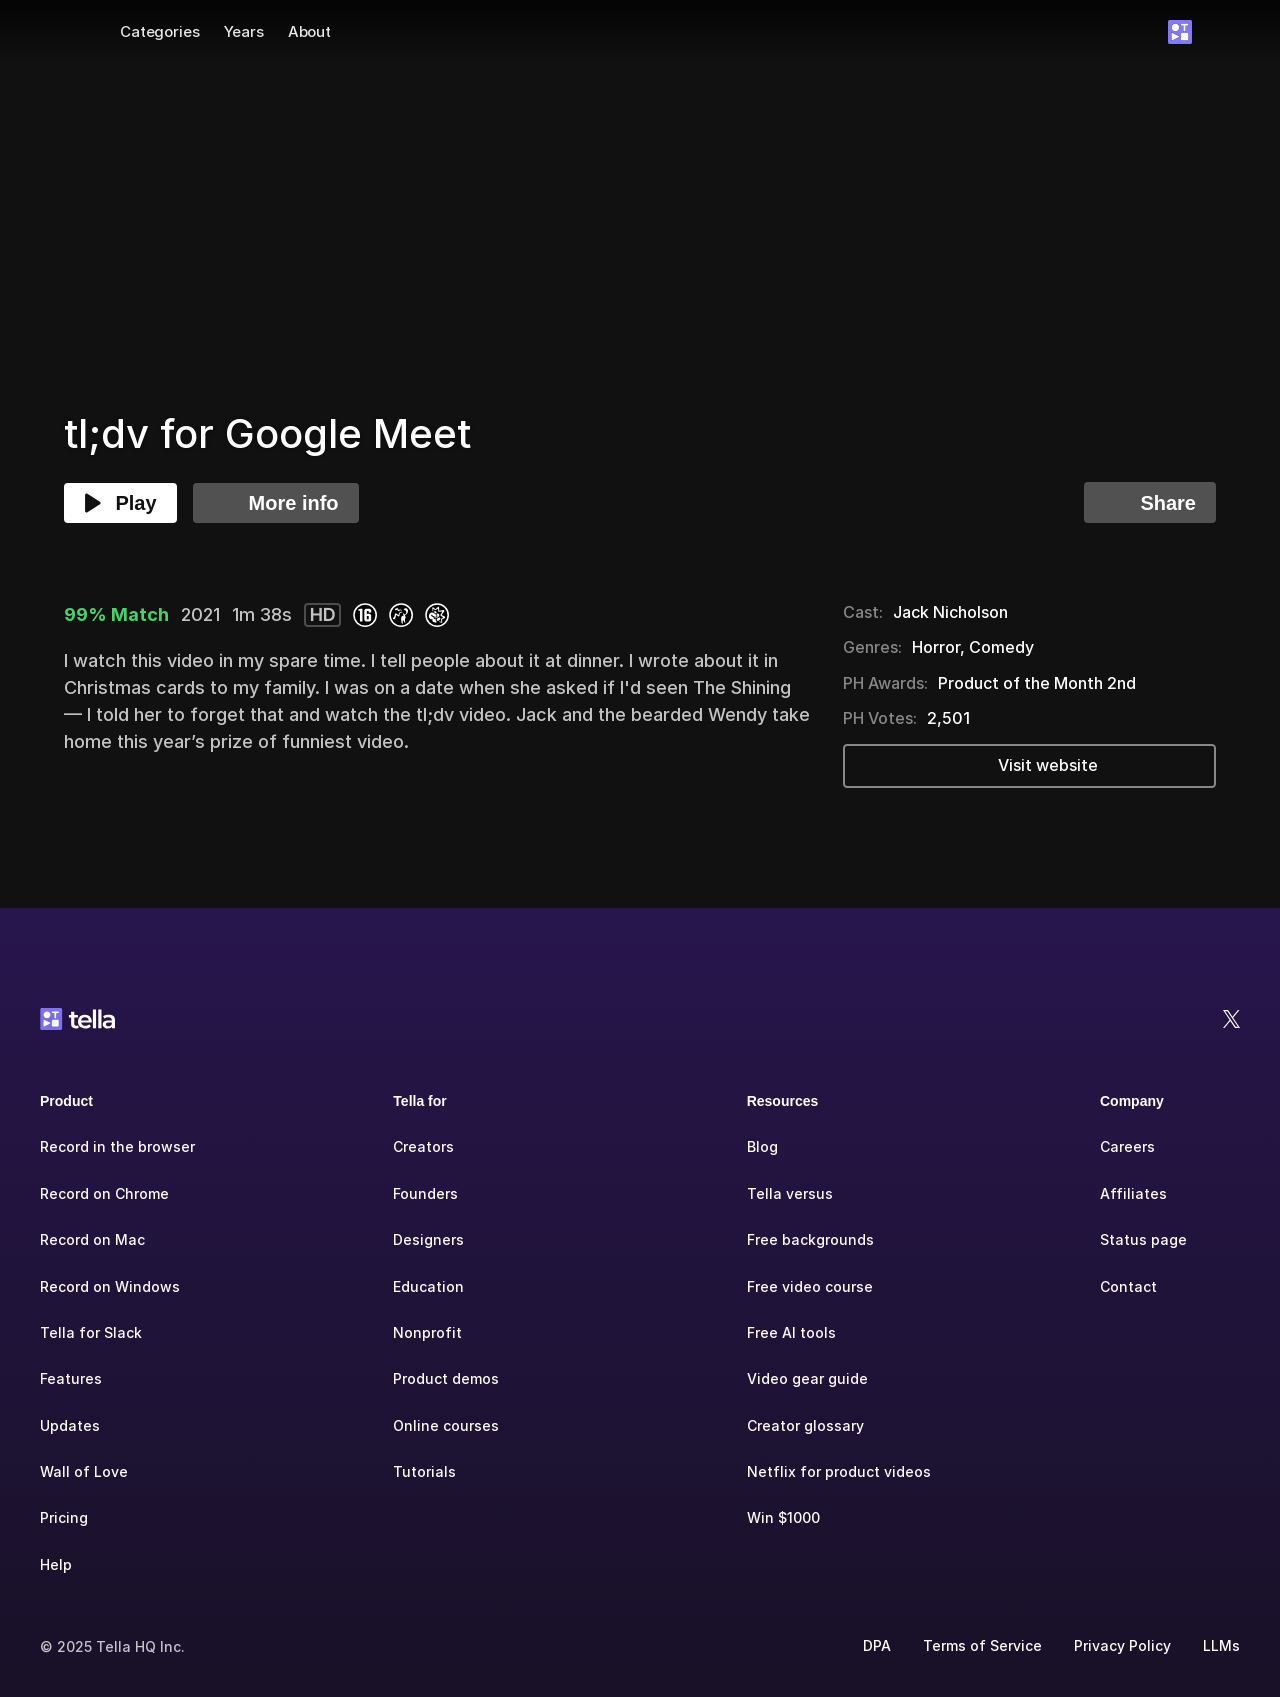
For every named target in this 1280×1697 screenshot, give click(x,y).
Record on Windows (110, 1286)
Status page (1143, 1239)
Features (71, 1378)
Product (66, 1101)
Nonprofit (427, 1332)
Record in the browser (117, 1146)
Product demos (446, 1378)
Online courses (446, 1425)
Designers (428, 1239)
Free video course (810, 1286)
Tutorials (424, 1471)
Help (56, 1564)
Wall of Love (84, 1471)
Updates (70, 1425)
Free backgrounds (810, 1239)
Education (428, 1286)
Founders (425, 1193)
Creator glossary (805, 1425)
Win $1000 (783, 1517)
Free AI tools (791, 1332)
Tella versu (786, 1193)
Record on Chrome (104, 1193)
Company (1132, 1101)
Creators (423, 1146)
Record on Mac (92, 1239)
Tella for (419, 1101)
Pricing (64, 1517)
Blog (762, 1146)
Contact (1128, 1286)
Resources (783, 1101)
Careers (1127, 1146)
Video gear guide (807, 1378)
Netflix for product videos (839, 1471)
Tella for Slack (91, 1332)
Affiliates (1133, 1193)
